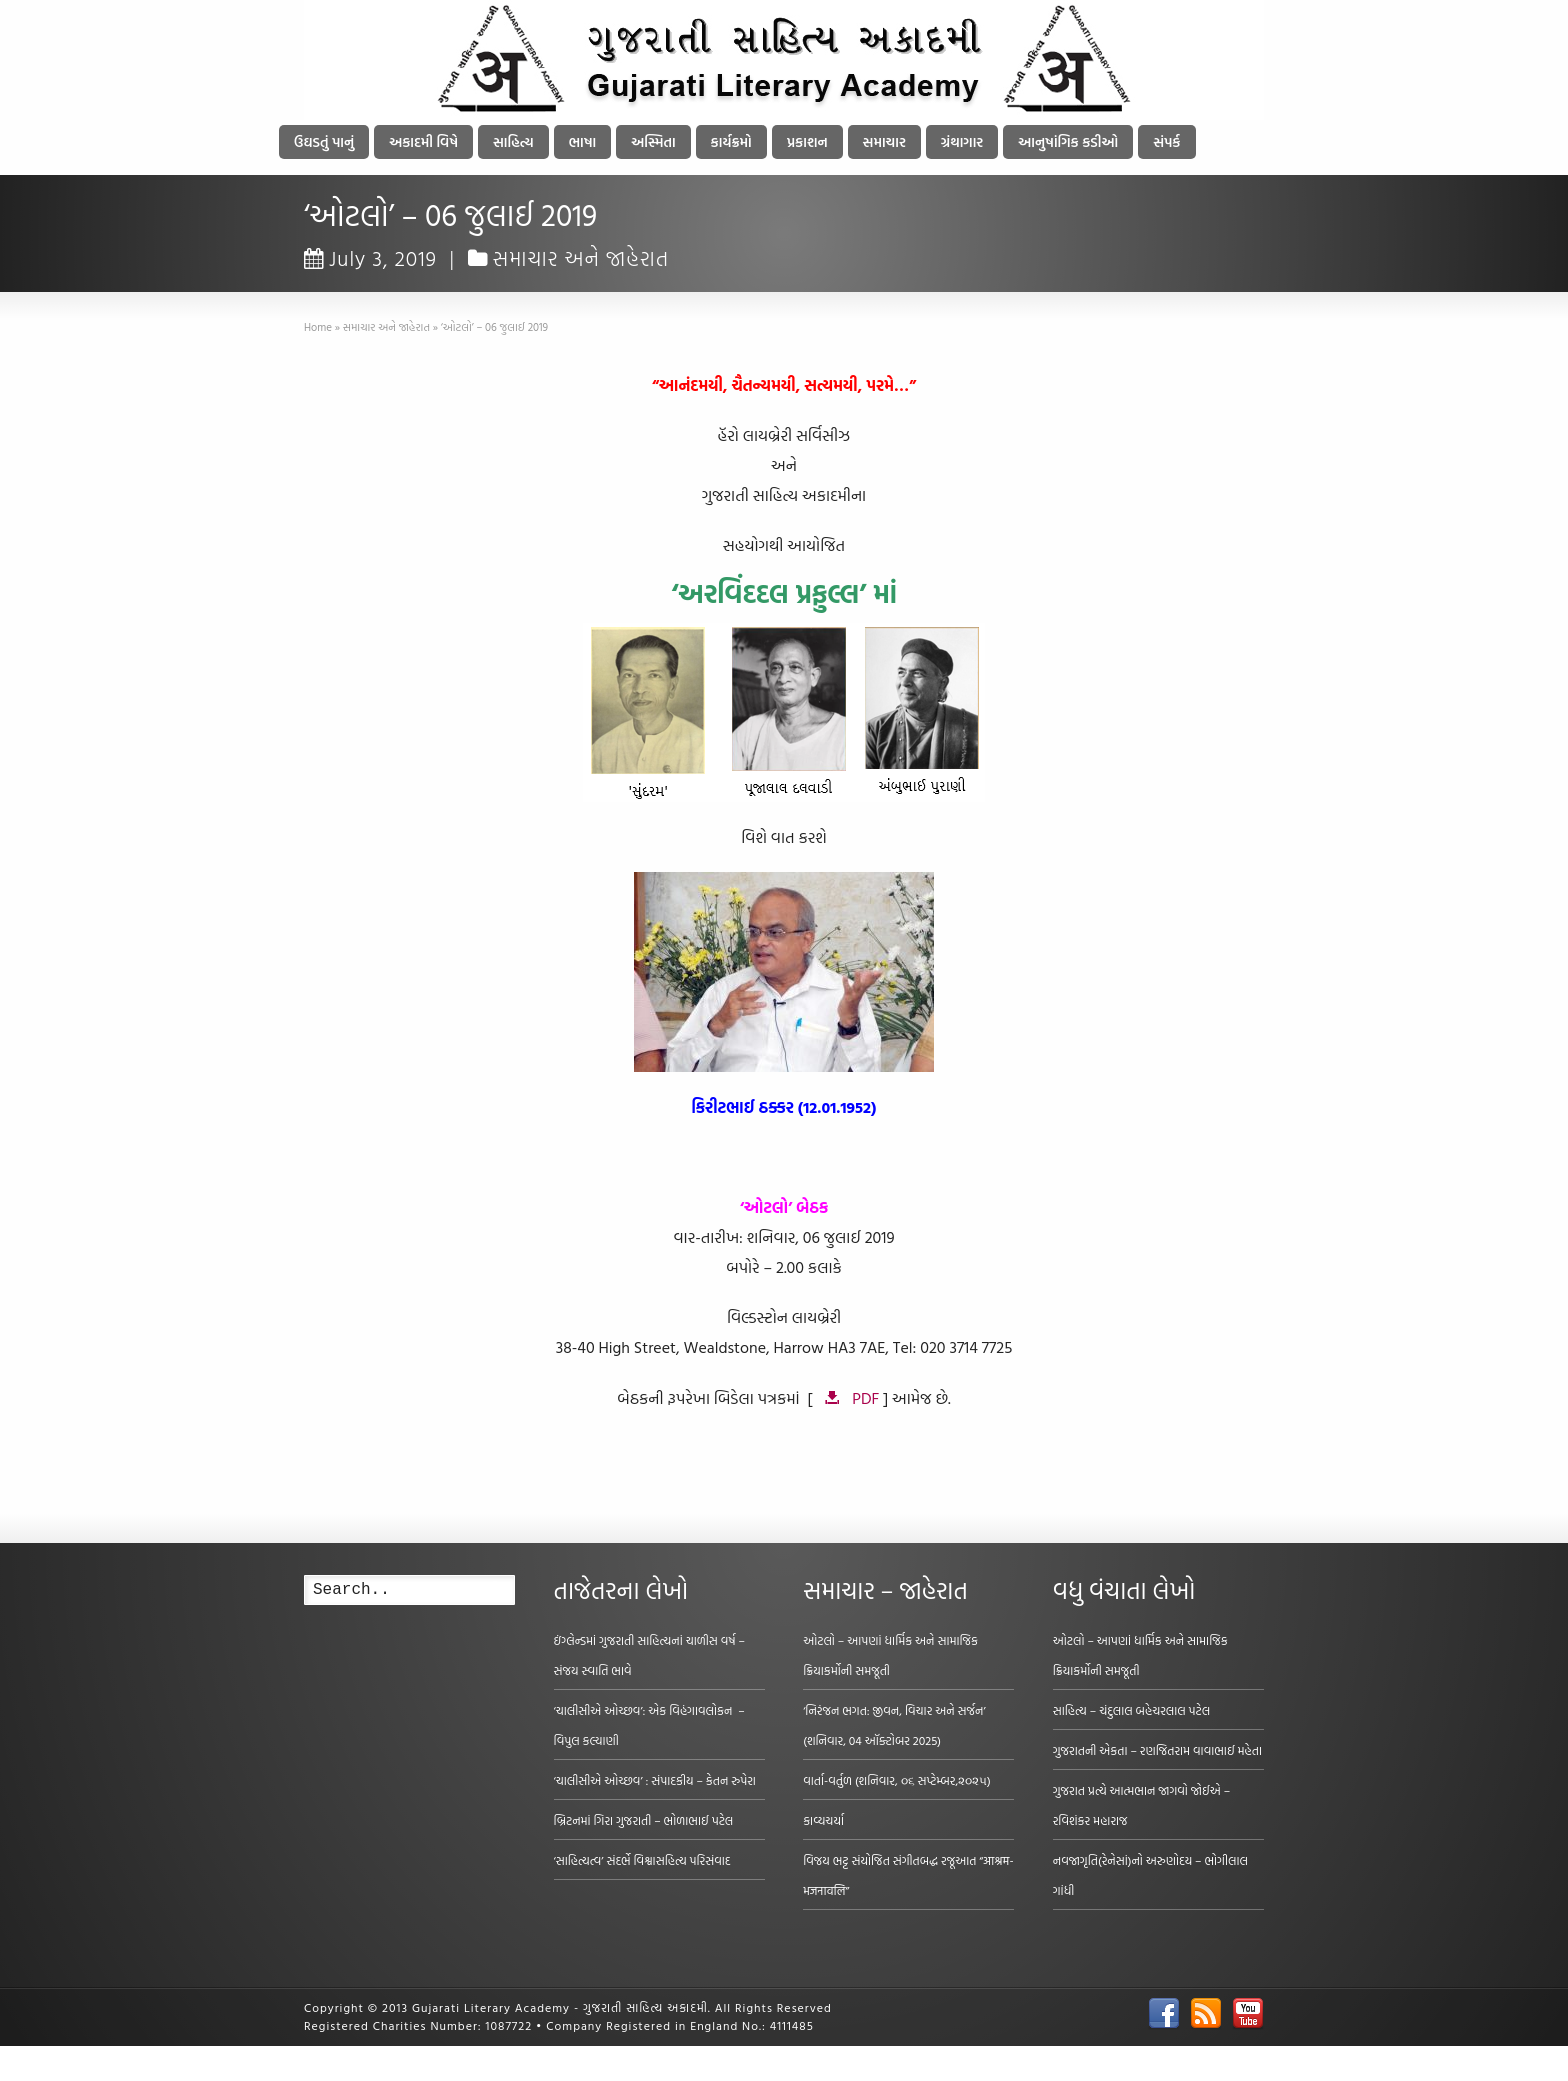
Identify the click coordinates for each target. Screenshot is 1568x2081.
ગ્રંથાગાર (962, 141)
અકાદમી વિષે (423, 141)
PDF (865, 1398)
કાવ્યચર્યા (823, 1820)
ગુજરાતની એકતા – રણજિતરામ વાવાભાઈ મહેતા (1157, 1750)
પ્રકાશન (807, 141)
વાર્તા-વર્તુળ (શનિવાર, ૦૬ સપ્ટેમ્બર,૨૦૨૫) (897, 1780)
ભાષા (583, 141)
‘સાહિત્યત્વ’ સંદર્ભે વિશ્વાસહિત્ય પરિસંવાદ (642, 1860)
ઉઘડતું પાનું (324, 141)
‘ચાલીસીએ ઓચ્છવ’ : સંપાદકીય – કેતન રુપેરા (655, 1780)
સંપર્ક (1166, 141)
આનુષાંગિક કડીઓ (1068, 141)
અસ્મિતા (653, 141)
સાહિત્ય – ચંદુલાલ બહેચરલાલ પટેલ (1132, 1710)
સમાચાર (884, 141)
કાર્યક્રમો (731, 141)
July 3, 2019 (370, 258)
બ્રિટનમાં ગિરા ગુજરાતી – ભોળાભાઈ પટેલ (644, 1820)
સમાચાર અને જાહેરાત (581, 258)
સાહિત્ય (513, 141)
